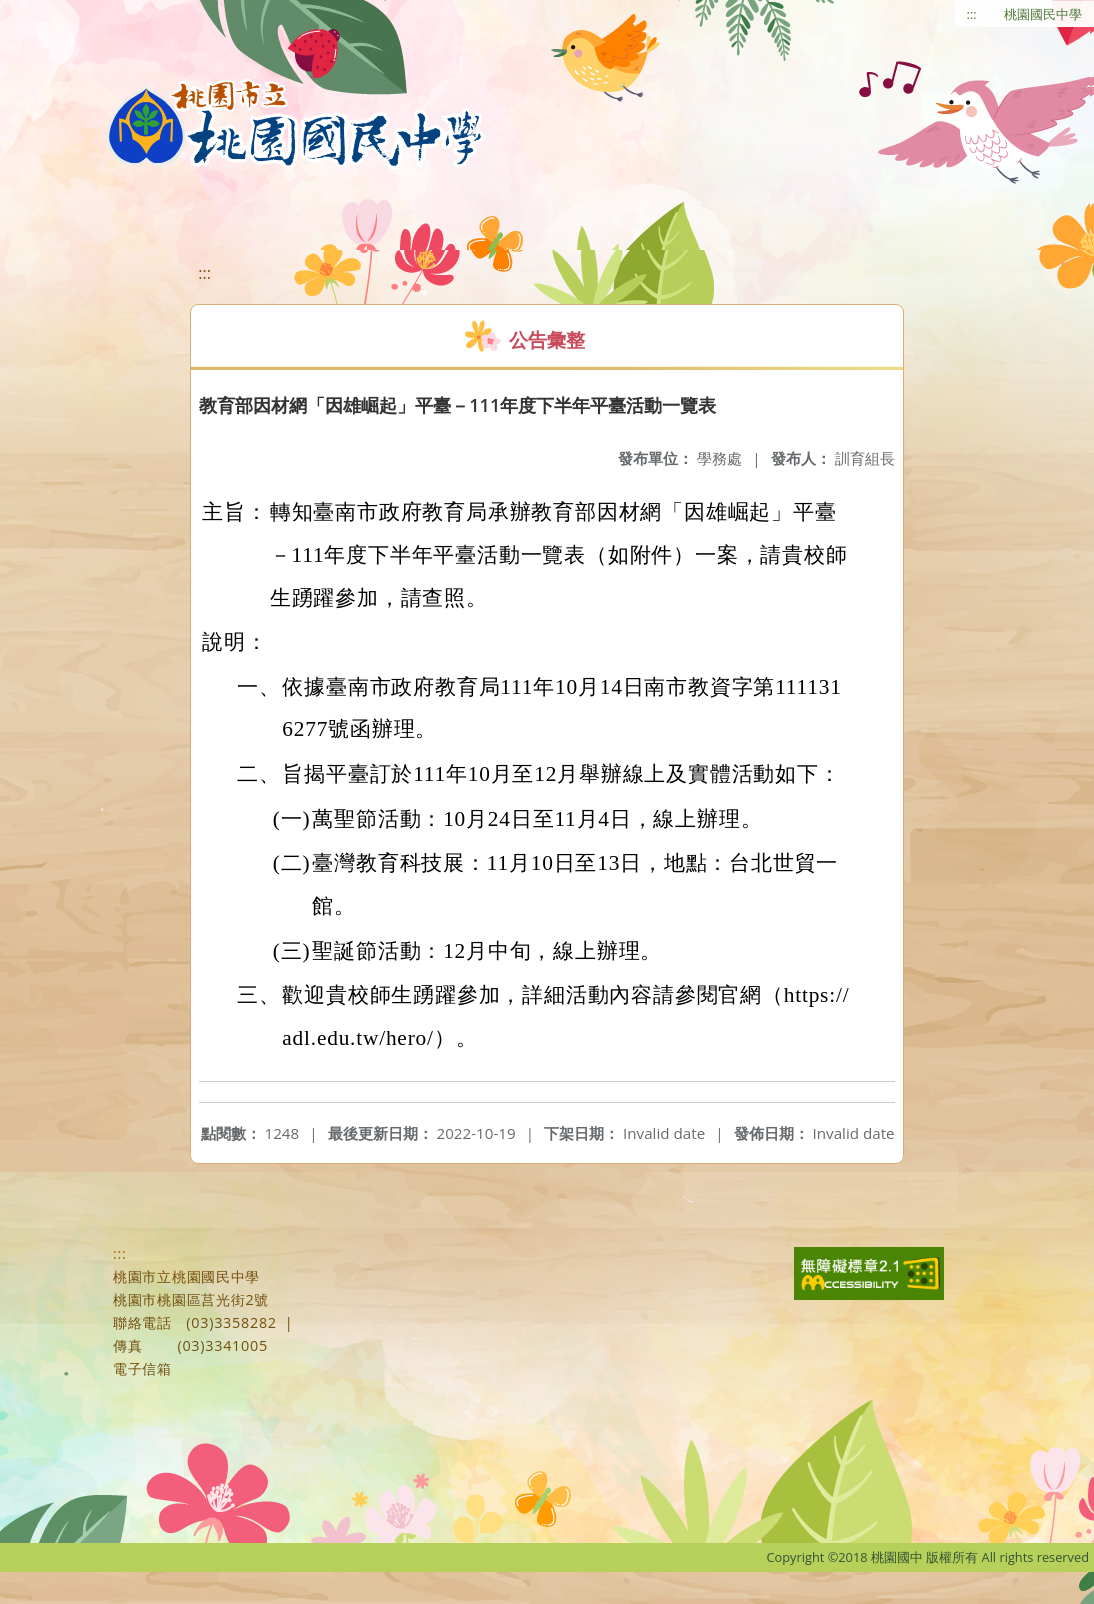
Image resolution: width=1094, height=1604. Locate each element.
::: (972, 14)
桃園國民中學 (1043, 14)
